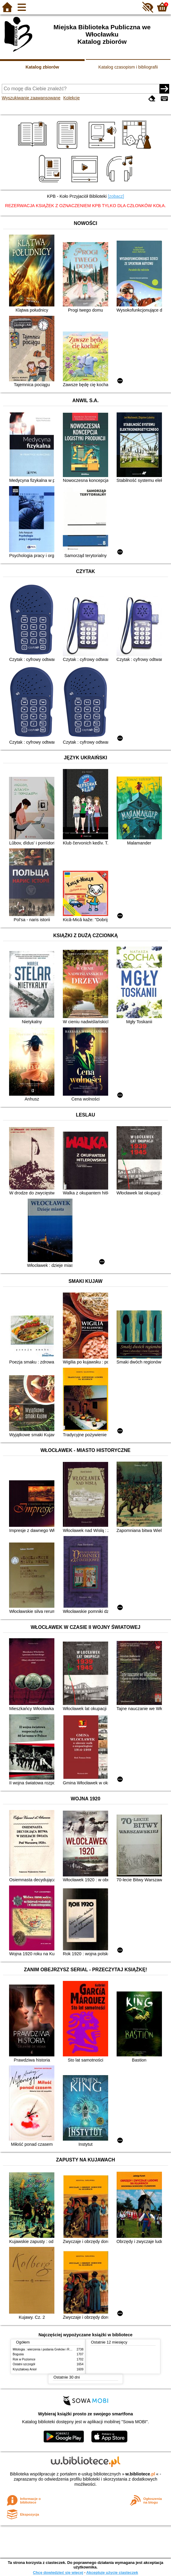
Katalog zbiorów (42, 67)
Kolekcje (71, 97)
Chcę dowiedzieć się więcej (58, 2572)
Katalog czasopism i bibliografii (128, 67)
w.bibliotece (140, 2474)
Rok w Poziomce (24, 2359)
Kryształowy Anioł (24, 2369)
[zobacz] (116, 196)
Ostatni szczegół (24, 2364)
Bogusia (18, 2354)
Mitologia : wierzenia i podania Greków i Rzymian (46, 2349)
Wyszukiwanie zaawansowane (31, 97)
